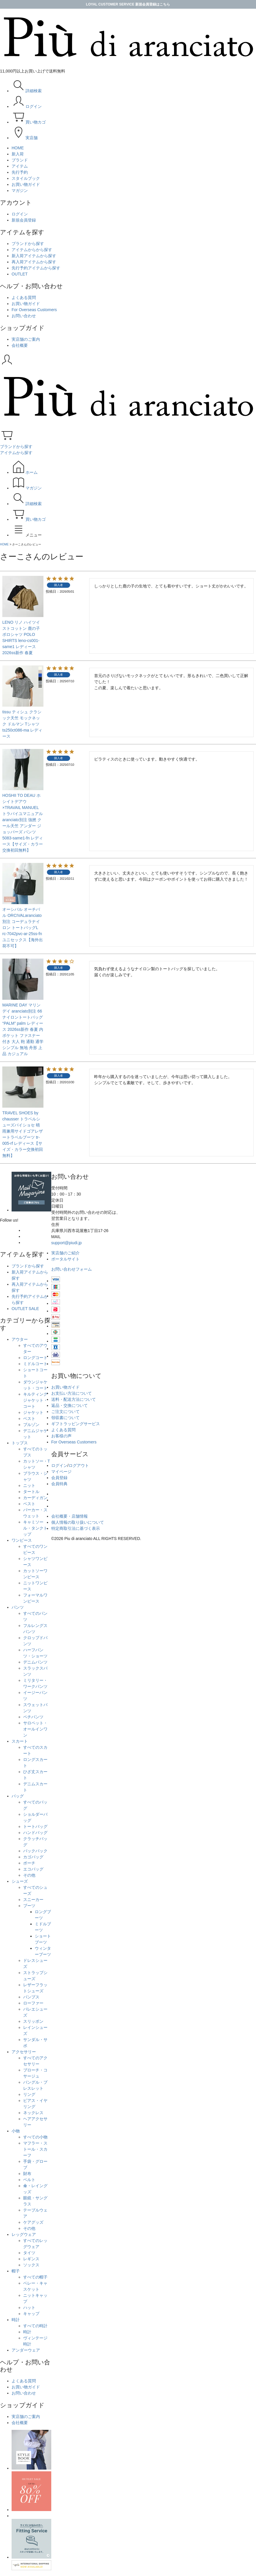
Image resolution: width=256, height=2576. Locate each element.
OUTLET (20, 274)
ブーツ (29, 1905)
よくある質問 (24, 297)
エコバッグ (33, 1869)
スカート (20, 1741)
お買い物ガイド (26, 303)
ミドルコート (35, 1363)
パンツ (18, 1607)
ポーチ (29, 1863)
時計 (16, 2319)
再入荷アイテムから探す (34, 262)
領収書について (65, 1417)
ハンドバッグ (35, 1832)
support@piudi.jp (66, 1242)
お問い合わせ (24, 315)
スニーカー (33, 1899)
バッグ (18, 1796)
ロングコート (35, 1357)
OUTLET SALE (25, 1308)
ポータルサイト (65, 1259)
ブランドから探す (28, 243)
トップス (20, 1443)
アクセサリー (24, 2051)
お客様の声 (61, 1436)
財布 (27, 2173)
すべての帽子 (35, 2277)
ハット (29, 2307)
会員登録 (59, 1477)
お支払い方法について (71, 1393)
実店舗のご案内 (26, 339)
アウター (20, 1339)
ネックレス (33, 2112)
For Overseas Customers (34, 309)
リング (29, 2094)
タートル (31, 1491)
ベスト (29, 1418)
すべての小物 (35, 2137)
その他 (29, 1875)
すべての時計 (35, 2325)
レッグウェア (24, 2234)
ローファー (33, 2003)
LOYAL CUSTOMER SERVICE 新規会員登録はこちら (128, 4)
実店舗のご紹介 (65, 1253)
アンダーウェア (26, 2350)
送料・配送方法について (73, 1399)
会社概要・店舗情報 (69, 1516)
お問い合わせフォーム (71, 1269)
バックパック (35, 1850)
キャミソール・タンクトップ (35, 1528)
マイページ (61, 1471)
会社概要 (20, 345)
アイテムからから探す (32, 249)
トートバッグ (35, 1826)
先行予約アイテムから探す (36, 268)
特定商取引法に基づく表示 (75, 1528)
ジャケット (33, 1412)
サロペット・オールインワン (35, 1729)
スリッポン (33, 2021)
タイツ (29, 2252)
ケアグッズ (33, 2222)
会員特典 (59, 1483)
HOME (4, 544)
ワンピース (22, 1540)
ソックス (31, 2265)
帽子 (16, 2271)
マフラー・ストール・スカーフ (35, 2149)
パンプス (31, 1997)
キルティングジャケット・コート (35, 1400)
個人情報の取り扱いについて (77, 1522)
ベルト (29, 2179)
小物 (16, 2131)
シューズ (20, 1881)
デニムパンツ (35, 1662)
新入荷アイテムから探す (34, 255)
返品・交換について (69, 1405)
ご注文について (65, 1411)
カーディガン (35, 1497)
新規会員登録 (24, 220)
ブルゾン (31, 1424)
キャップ (31, 2313)
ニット (29, 1485)
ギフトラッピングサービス (75, 1423)
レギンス (31, 2258)
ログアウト (79, 1465)
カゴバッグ (33, 1857)
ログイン (20, 214)
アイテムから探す (16, 452)
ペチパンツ (33, 1717)
